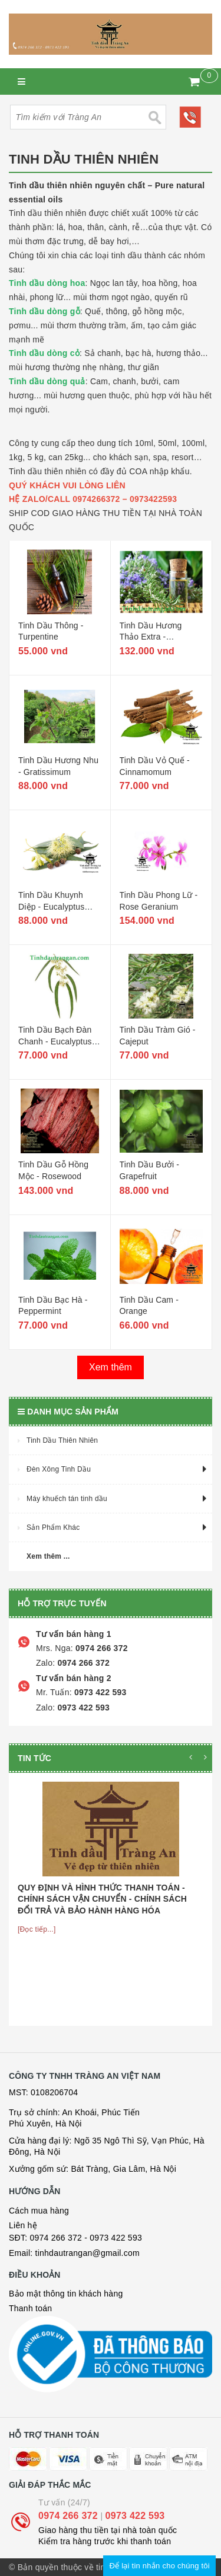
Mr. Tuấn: (54, 1692)
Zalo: (45, 1663)
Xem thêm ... (48, 1556)
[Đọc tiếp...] (37, 1929)
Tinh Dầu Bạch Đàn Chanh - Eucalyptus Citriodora (55, 1041)
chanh (124, 381)
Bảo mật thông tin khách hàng (66, 2293)
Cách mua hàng (39, 2210)
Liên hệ (23, 2225)
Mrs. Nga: (54, 1648)
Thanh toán (30, 2308)
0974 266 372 (100, 1648)
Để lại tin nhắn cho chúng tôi (159, 2565)
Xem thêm (110, 1367)
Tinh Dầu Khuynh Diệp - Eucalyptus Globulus (51, 906)
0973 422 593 (99, 1692)
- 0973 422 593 (113, 2237)
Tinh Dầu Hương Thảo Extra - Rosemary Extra (151, 637)
